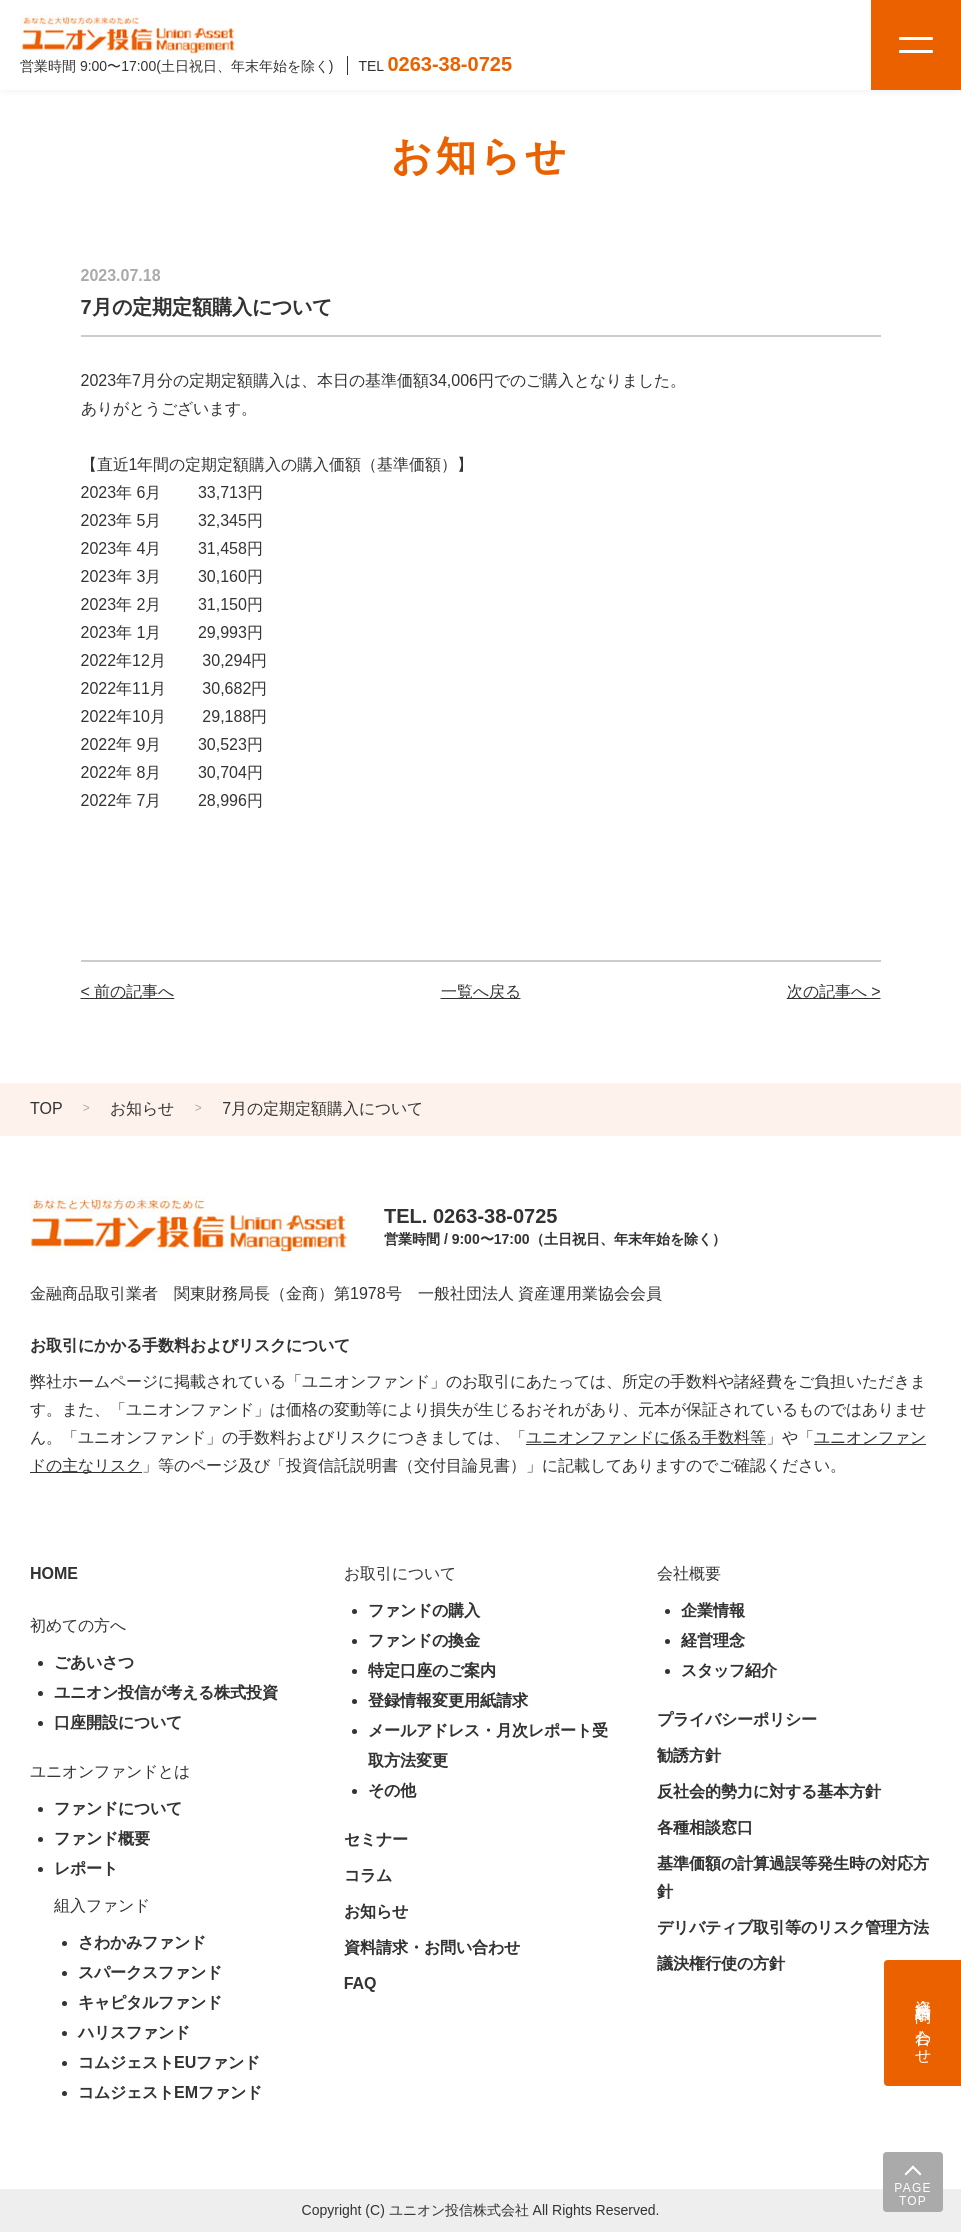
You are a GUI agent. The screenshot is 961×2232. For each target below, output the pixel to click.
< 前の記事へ (128, 991)
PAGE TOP (912, 2194)
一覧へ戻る (481, 991)
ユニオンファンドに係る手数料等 (646, 1437)
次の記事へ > (834, 991)
